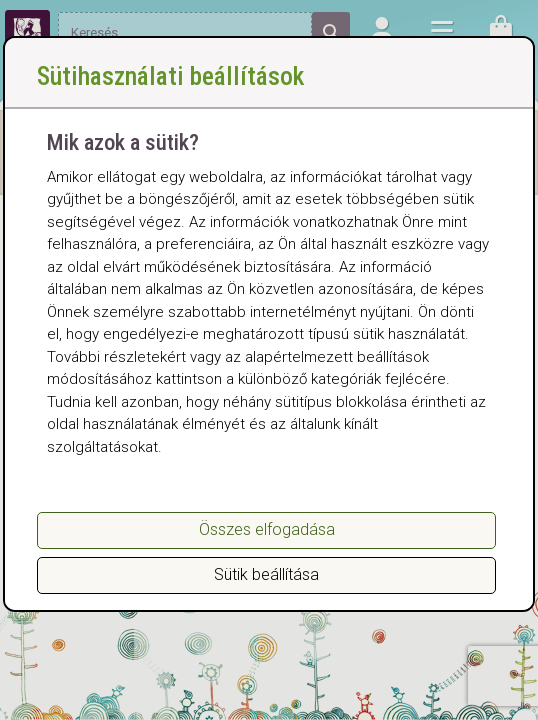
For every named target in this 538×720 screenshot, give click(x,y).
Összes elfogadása (267, 529)
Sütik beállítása (266, 574)
